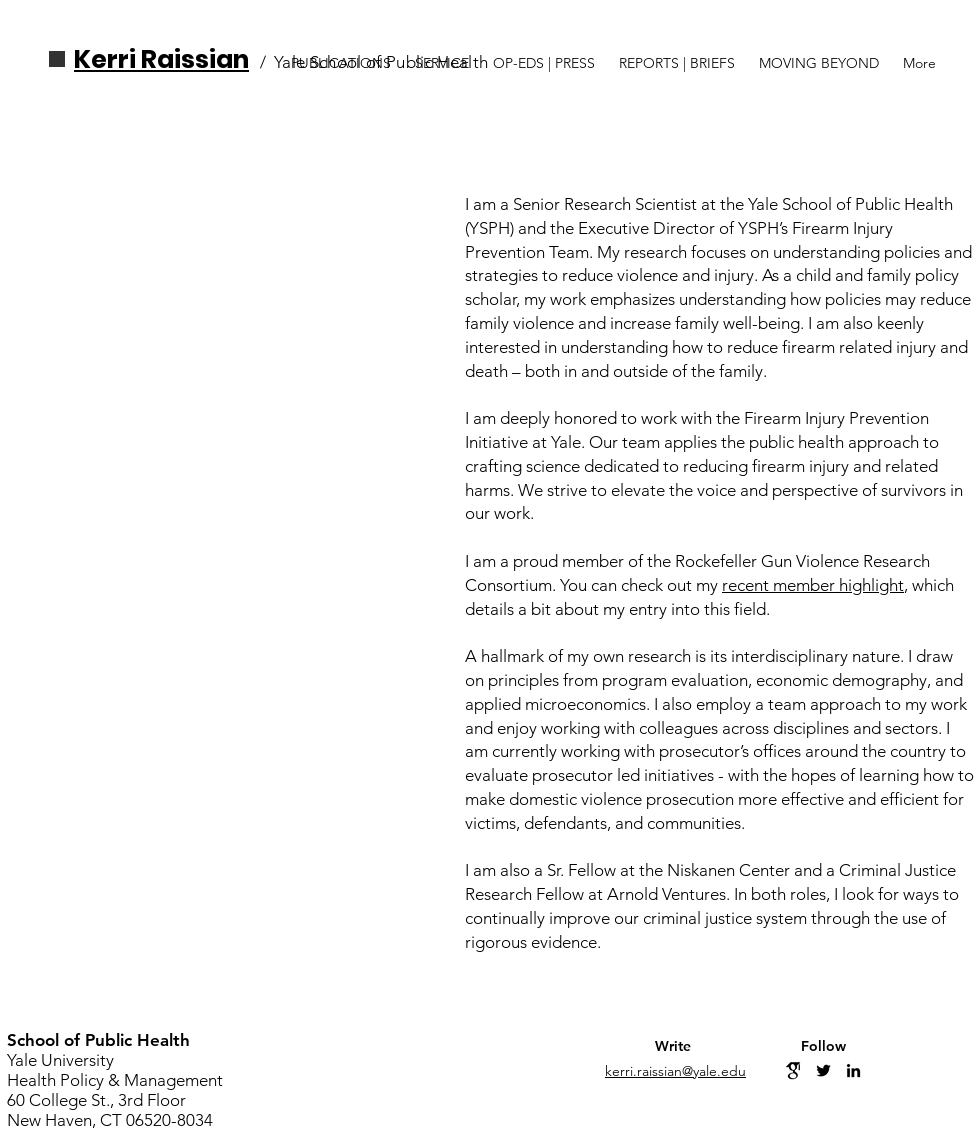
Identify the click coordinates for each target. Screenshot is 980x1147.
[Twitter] (823, 1070)
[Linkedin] (853, 1070)
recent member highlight (813, 585)
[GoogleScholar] (793, 1070)
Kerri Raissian (161, 59)
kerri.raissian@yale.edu (675, 1071)
